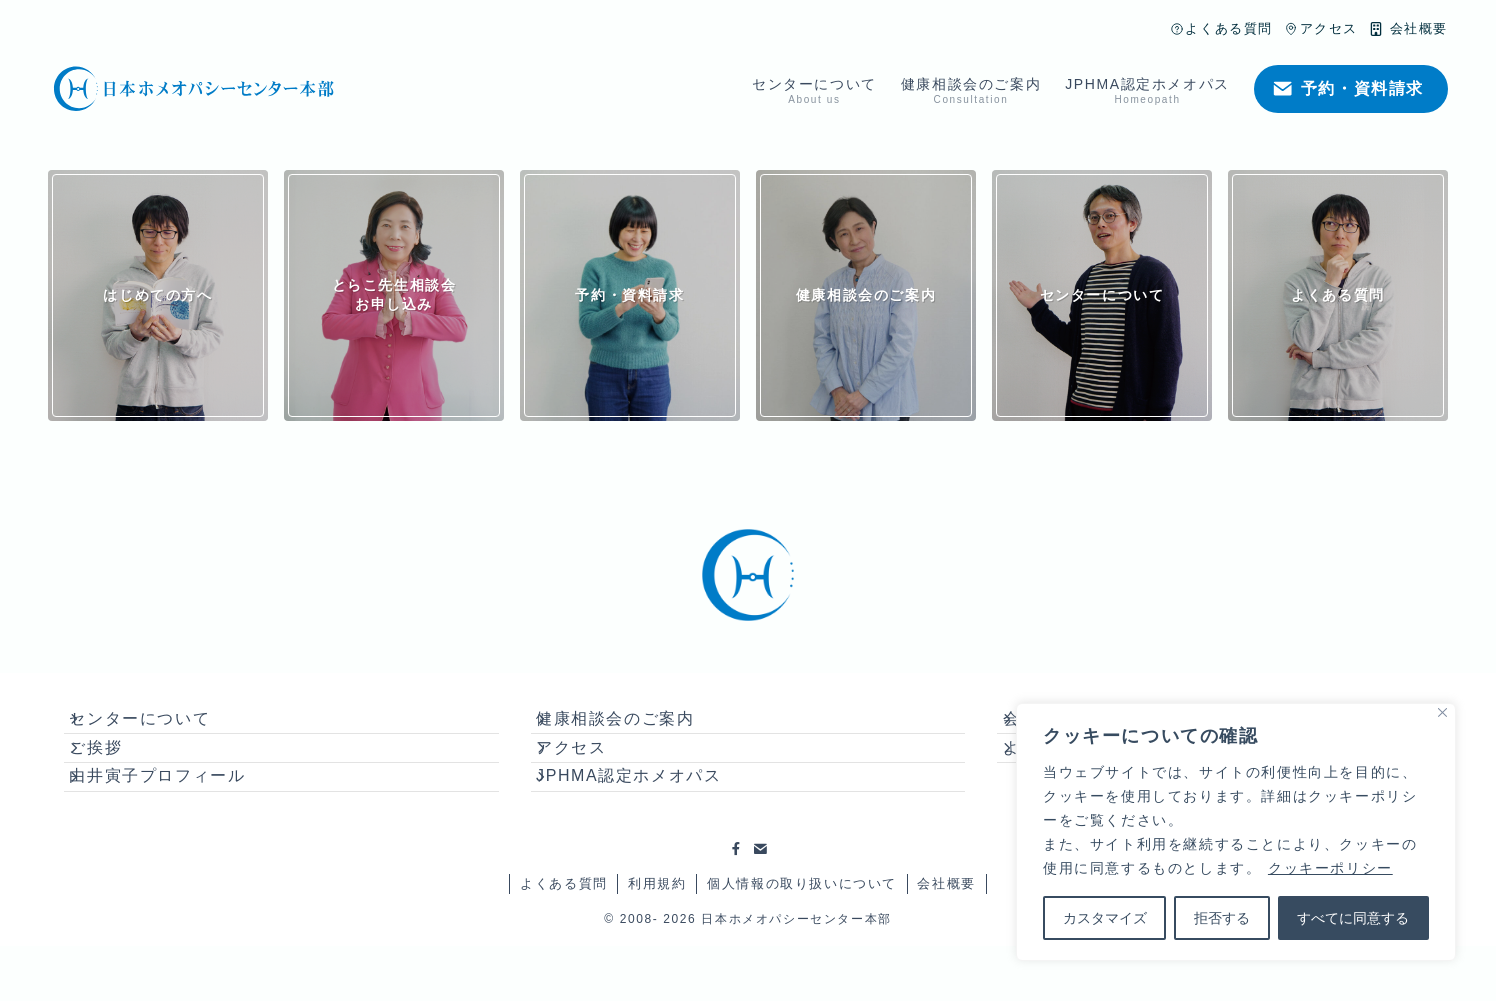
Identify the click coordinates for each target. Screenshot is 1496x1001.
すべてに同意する (1353, 918)
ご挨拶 (114, 775)
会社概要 (946, 939)
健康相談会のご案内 (634, 727)
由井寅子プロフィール (176, 822)
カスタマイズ (1105, 918)
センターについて (158, 727)
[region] (1236, 832)
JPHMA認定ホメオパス (647, 822)
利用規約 (657, 939)
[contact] (760, 905)
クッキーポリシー (1330, 868)
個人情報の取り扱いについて (802, 939)
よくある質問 (564, 939)
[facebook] (736, 905)
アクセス (590, 775)
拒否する (1222, 918)
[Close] (1442, 712)
